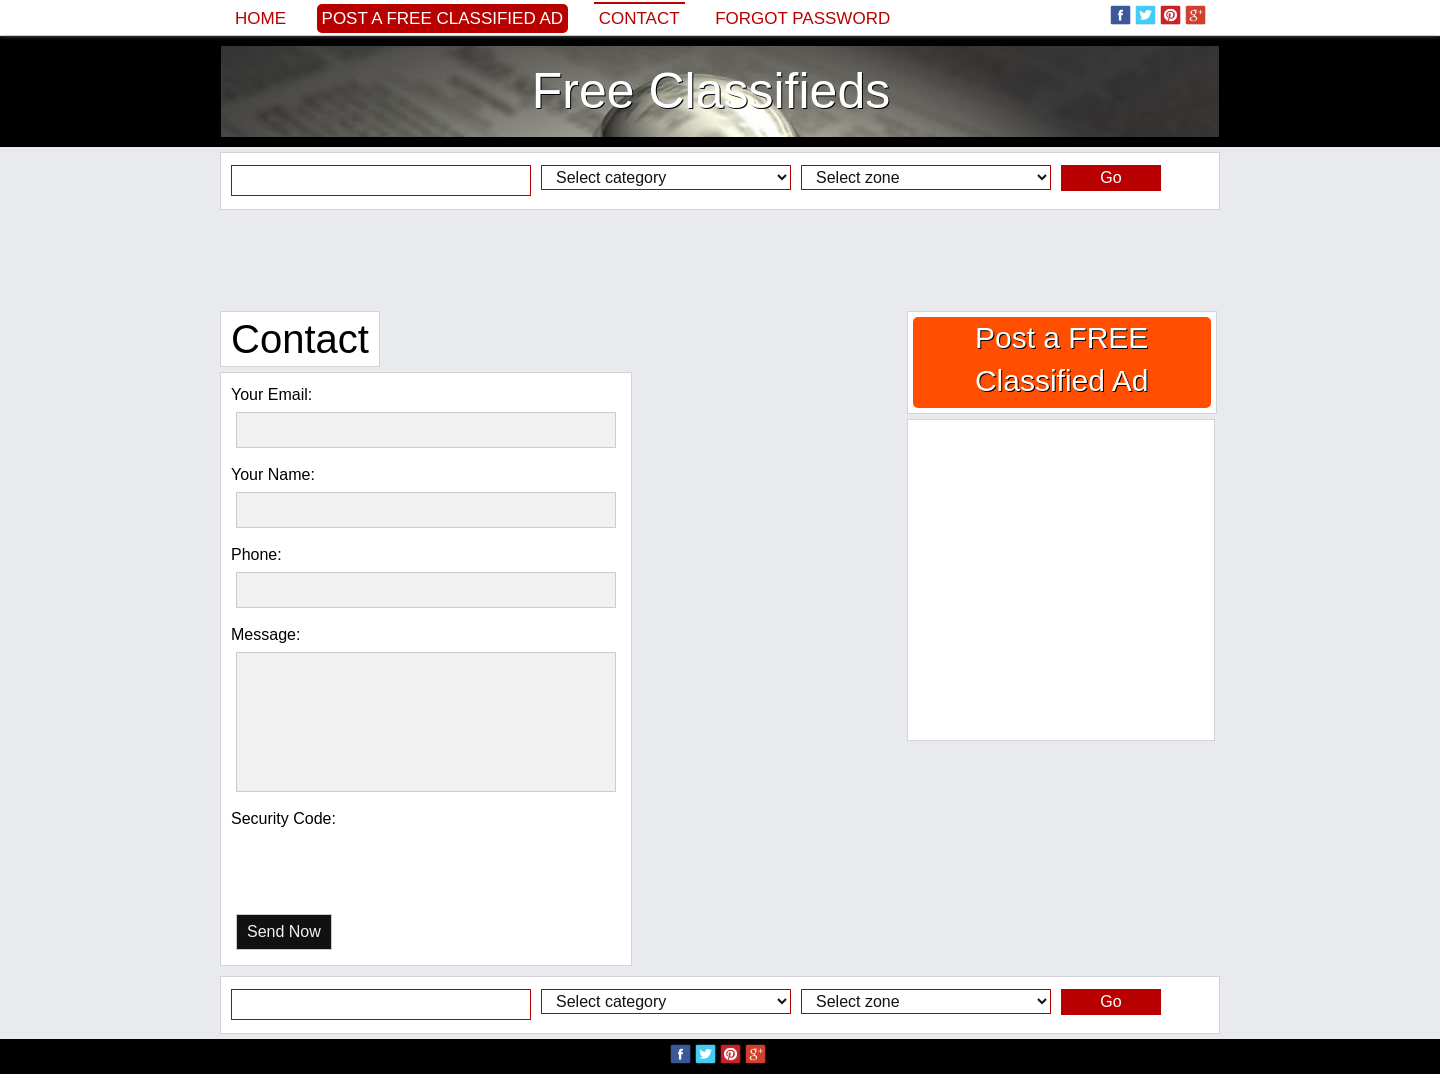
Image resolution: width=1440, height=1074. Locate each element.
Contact (639, 18)
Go (1110, 177)
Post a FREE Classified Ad (443, 18)
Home (260, 18)
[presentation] (339, 858)
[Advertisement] (720, 260)
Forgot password (802, 18)
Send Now (284, 931)
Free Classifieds (711, 91)
